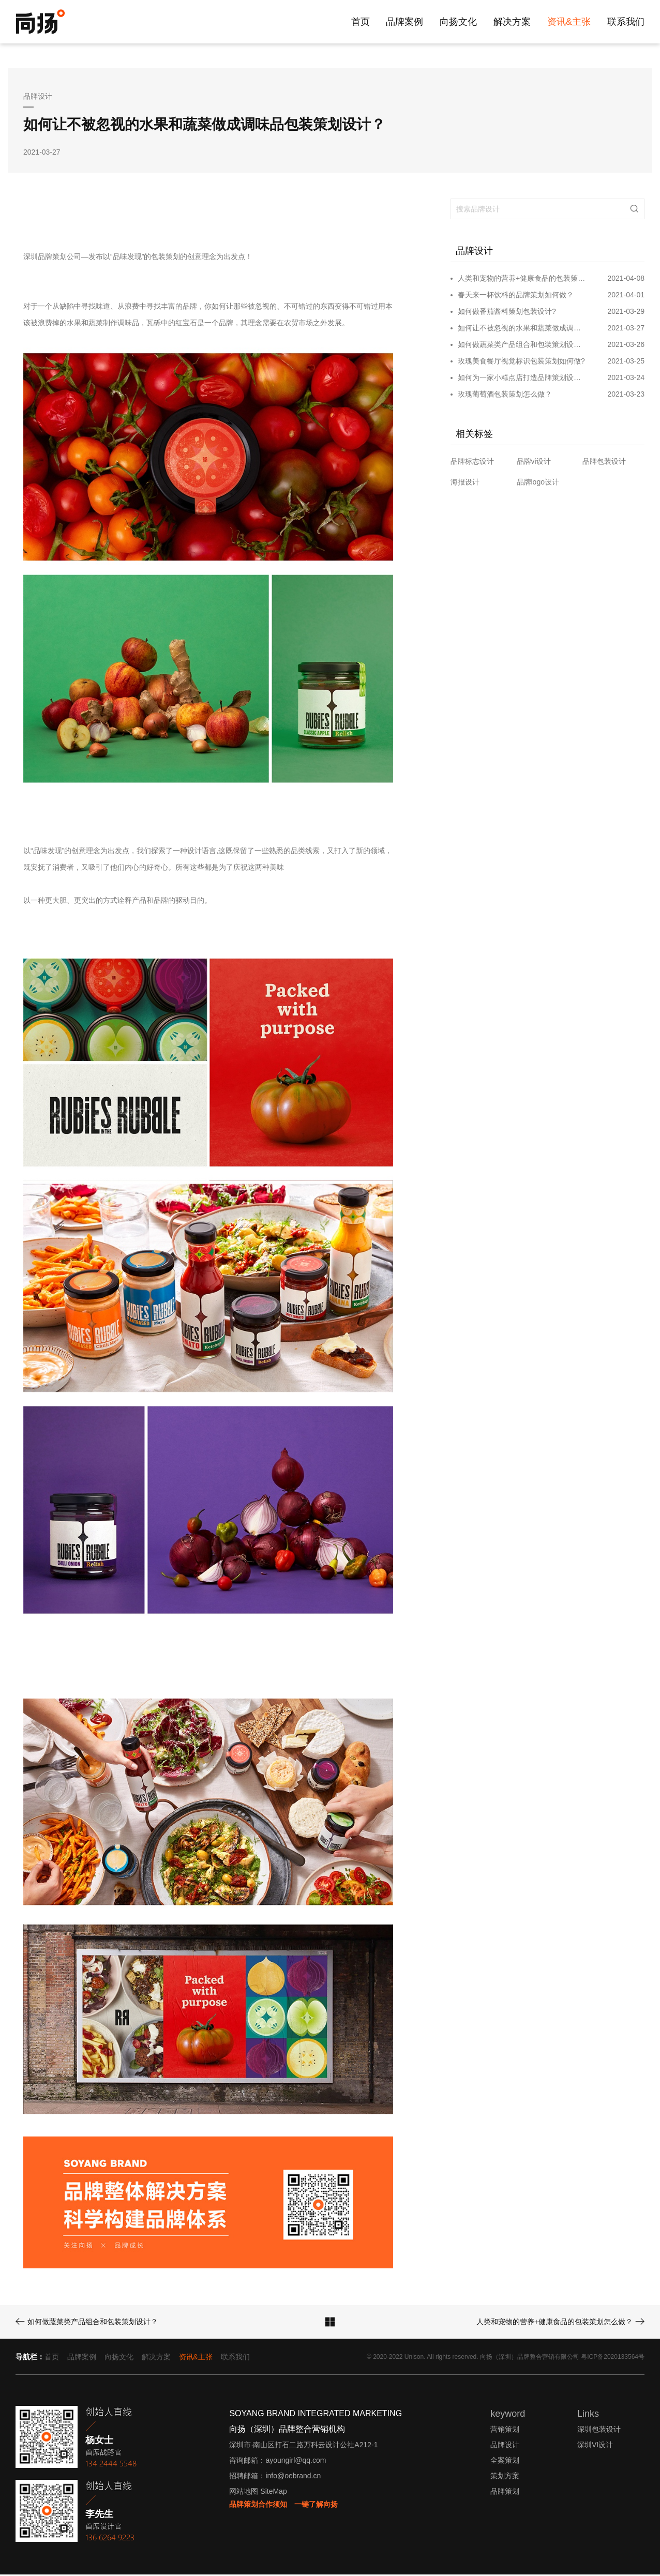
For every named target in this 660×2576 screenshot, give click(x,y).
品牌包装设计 (604, 463)
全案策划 (504, 2462)
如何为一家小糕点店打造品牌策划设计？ (522, 379)
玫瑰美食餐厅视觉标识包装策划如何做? (521, 362)
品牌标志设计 (472, 463)
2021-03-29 (625, 313)
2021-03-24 (625, 379)
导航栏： (30, 2359)
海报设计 (465, 483)
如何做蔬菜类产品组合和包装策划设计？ (522, 346)
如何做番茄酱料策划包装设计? (507, 313)
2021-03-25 (625, 362)
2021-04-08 (625, 280)
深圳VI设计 (595, 2447)
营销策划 (504, 2431)
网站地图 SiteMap (258, 2493)
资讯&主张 (569, 22)
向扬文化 (458, 22)
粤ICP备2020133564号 (612, 2358)
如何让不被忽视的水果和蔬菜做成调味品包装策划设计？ (522, 329)
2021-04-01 (625, 296)
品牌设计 (504, 2447)
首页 (360, 22)
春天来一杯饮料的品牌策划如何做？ (516, 296)
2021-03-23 (625, 395)
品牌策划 (504, 2493)
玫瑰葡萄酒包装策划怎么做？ (505, 395)
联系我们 (625, 22)
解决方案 (512, 22)
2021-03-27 (625, 329)
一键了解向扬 (316, 2506)
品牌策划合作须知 (258, 2506)
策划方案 (504, 2478)
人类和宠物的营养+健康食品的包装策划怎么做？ (522, 280)
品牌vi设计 (534, 463)
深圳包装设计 (599, 2431)
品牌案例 (404, 22)
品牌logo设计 (538, 483)
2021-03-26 (625, 346)
